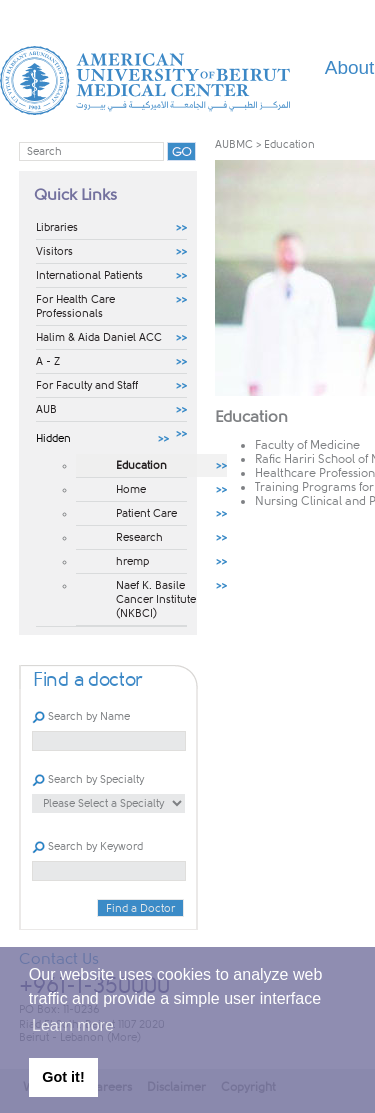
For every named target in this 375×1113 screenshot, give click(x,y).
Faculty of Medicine (307, 445)
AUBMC (234, 144)
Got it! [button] (63, 1077)
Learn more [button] (73, 1025)
